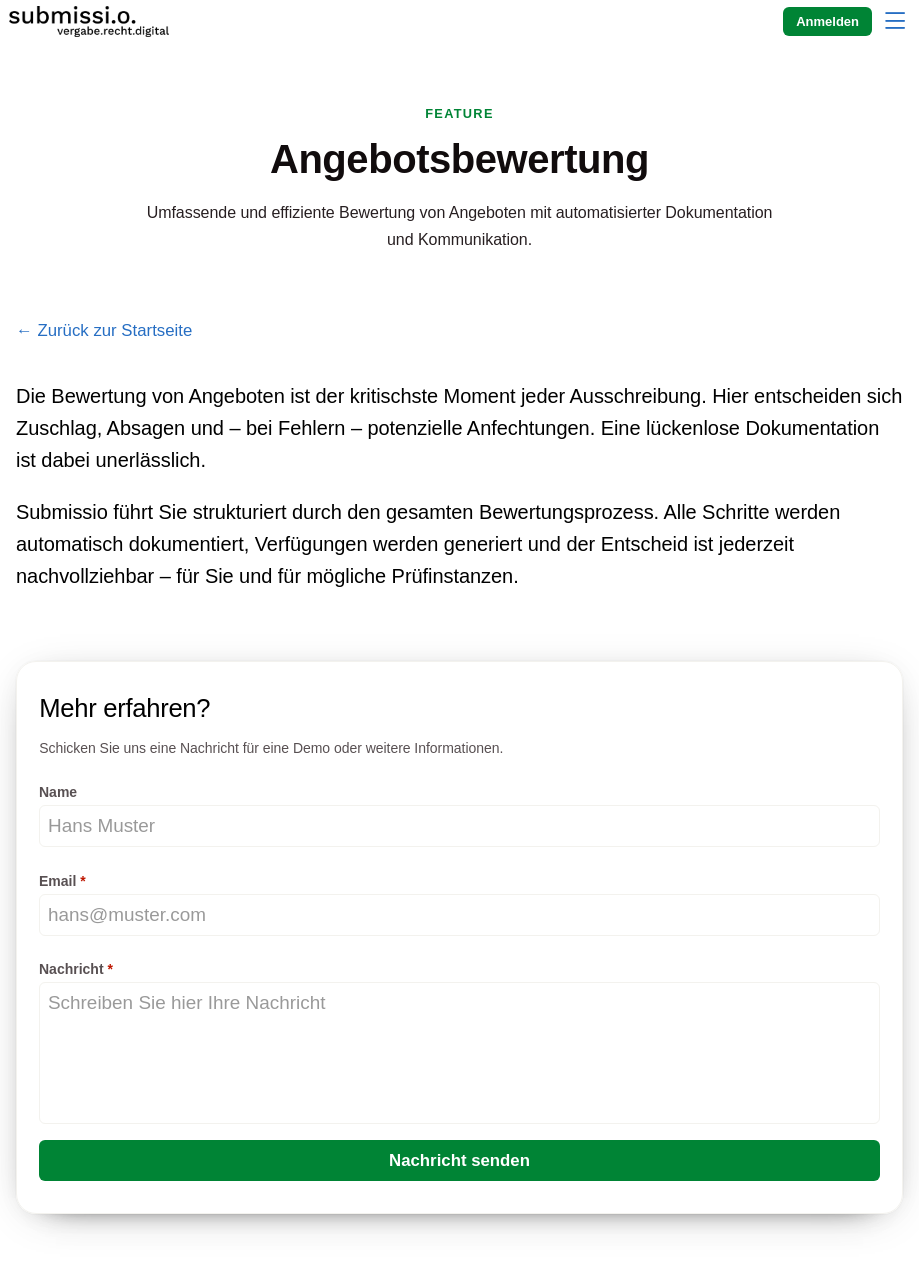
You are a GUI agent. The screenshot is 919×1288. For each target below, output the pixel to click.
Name (58, 792)
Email (57, 881)
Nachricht (71, 969)
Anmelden (827, 21)
